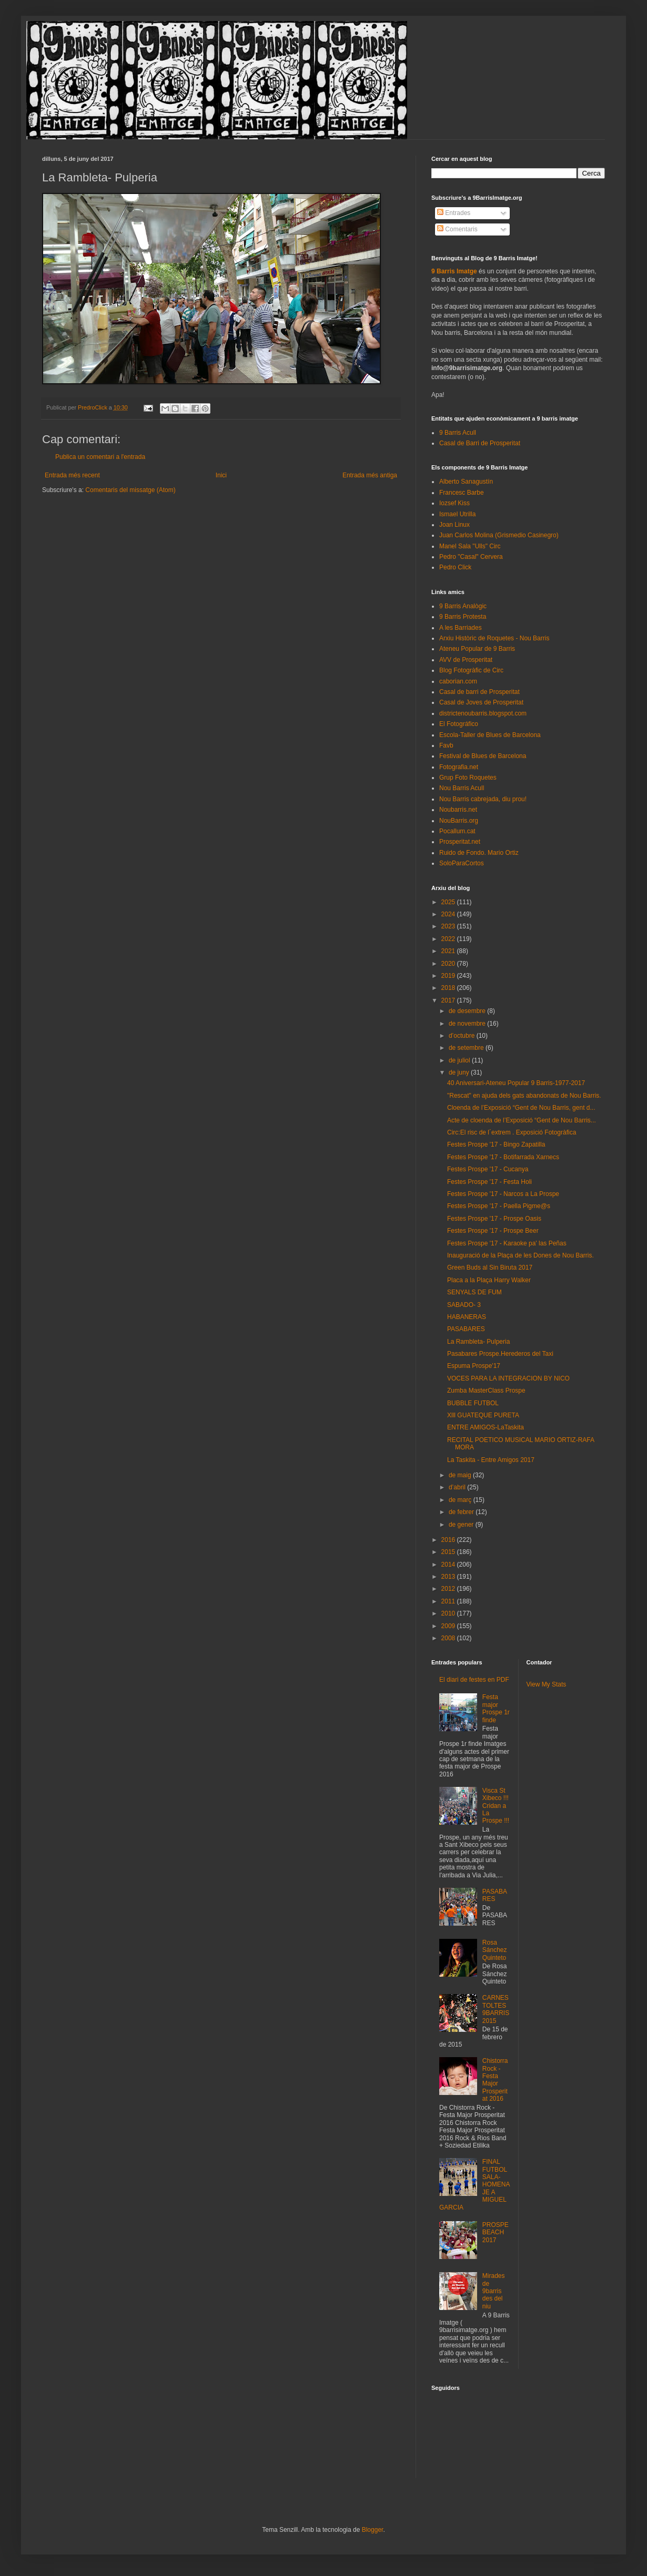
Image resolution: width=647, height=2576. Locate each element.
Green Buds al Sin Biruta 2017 (489, 1267)
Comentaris (457, 229)
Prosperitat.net (459, 841)
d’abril (458, 1487)
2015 (449, 1552)
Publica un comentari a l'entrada (100, 457)
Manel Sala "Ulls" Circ (470, 546)
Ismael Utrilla (457, 514)
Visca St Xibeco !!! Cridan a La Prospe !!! (495, 1806)
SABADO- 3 (464, 1305)
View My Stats (547, 1684)
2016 (449, 1539)
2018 (449, 987)
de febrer (462, 1512)
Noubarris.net (458, 809)
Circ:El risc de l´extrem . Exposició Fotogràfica (511, 1132)
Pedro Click (455, 567)
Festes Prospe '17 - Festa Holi (489, 1181)
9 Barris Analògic (463, 606)
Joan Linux (454, 524)
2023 (449, 926)
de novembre (468, 1023)
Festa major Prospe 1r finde (496, 1708)
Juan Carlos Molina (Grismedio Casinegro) (499, 535)
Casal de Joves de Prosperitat (481, 702)
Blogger (372, 2529)
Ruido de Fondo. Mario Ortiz (479, 852)
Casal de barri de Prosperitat (479, 692)
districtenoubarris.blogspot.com (483, 713)
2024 (449, 914)
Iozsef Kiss (454, 503)
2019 (449, 975)
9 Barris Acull (457, 432)
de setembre (467, 1047)
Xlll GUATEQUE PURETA (483, 1415)
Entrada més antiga (369, 475)
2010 (449, 1613)
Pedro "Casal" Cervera (471, 556)
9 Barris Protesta (462, 616)
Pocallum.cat (457, 831)
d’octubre (463, 1035)
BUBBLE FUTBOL (473, 1403)
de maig (461, 1475)
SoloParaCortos (461, 863)
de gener (462, 1524)
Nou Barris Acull (461, 788)
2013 (449, 1576)
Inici (221, 475)
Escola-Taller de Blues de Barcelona (490, 735)
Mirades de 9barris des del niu (493, 2291)
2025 (449, 902)
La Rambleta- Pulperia (478, 1341)
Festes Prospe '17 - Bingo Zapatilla (496, 1144)
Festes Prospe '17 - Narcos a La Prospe (503, 1194)
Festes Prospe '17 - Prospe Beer (493, 1230)
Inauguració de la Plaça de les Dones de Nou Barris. (520, 1255)
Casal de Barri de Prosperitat (479, 443)
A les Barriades (460, 627)
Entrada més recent (72, 475)
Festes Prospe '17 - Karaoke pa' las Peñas (507, 1243)
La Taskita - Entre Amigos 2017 (490, 1460)
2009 (449, 1626)
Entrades (453, 213)
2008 (449, 1638)
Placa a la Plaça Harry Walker (489, 1280)
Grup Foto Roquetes (468, 777)
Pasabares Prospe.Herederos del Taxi (500, 1353)
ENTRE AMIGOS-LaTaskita (485, 1427)
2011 (449, 1601)
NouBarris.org (458, 820)
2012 (449, 1588)
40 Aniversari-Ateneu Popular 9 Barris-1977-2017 (516, 1083)
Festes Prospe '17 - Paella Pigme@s (498, 1206)
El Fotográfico (458, 724)
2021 (449, 951)
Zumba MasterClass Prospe (486, 1390)
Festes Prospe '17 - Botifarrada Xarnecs (503, 1157)
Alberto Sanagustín (466, 481)
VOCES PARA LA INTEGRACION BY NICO (508, 1378)
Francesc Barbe (461, 492)
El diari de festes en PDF (474, 1679)
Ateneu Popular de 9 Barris (477, 648)
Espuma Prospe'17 (473, 1365)
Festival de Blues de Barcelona (482, 756)
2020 (449, 963)
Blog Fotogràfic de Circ (471, 670)
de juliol (460, 1060)
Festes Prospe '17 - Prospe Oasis (494, 1218)
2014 (449, 1564)
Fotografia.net (458, 767)
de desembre (468, 1011)
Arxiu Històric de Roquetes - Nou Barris (494, 638)
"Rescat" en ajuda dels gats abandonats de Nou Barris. (524, 1095)
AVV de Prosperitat (465, 659)
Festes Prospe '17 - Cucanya (487, 1169)
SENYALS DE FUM (474, 1292)
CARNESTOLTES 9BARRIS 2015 (495, 2009)
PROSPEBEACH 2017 (495, 2232)
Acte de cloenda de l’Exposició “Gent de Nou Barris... (521, 1120)
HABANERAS (466, 1317)
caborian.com (458, 681)
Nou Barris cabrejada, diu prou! (483, 799)
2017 (449, 1000)
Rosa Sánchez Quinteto (494, 1950)
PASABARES (466, 1329)
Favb (446, 745)
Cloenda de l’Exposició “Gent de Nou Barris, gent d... (521, 1107)
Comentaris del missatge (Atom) (130, 490)
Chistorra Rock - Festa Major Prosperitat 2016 (495, 2079)
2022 (449, 939)
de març (461, 1500)
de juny (460, 1072)
